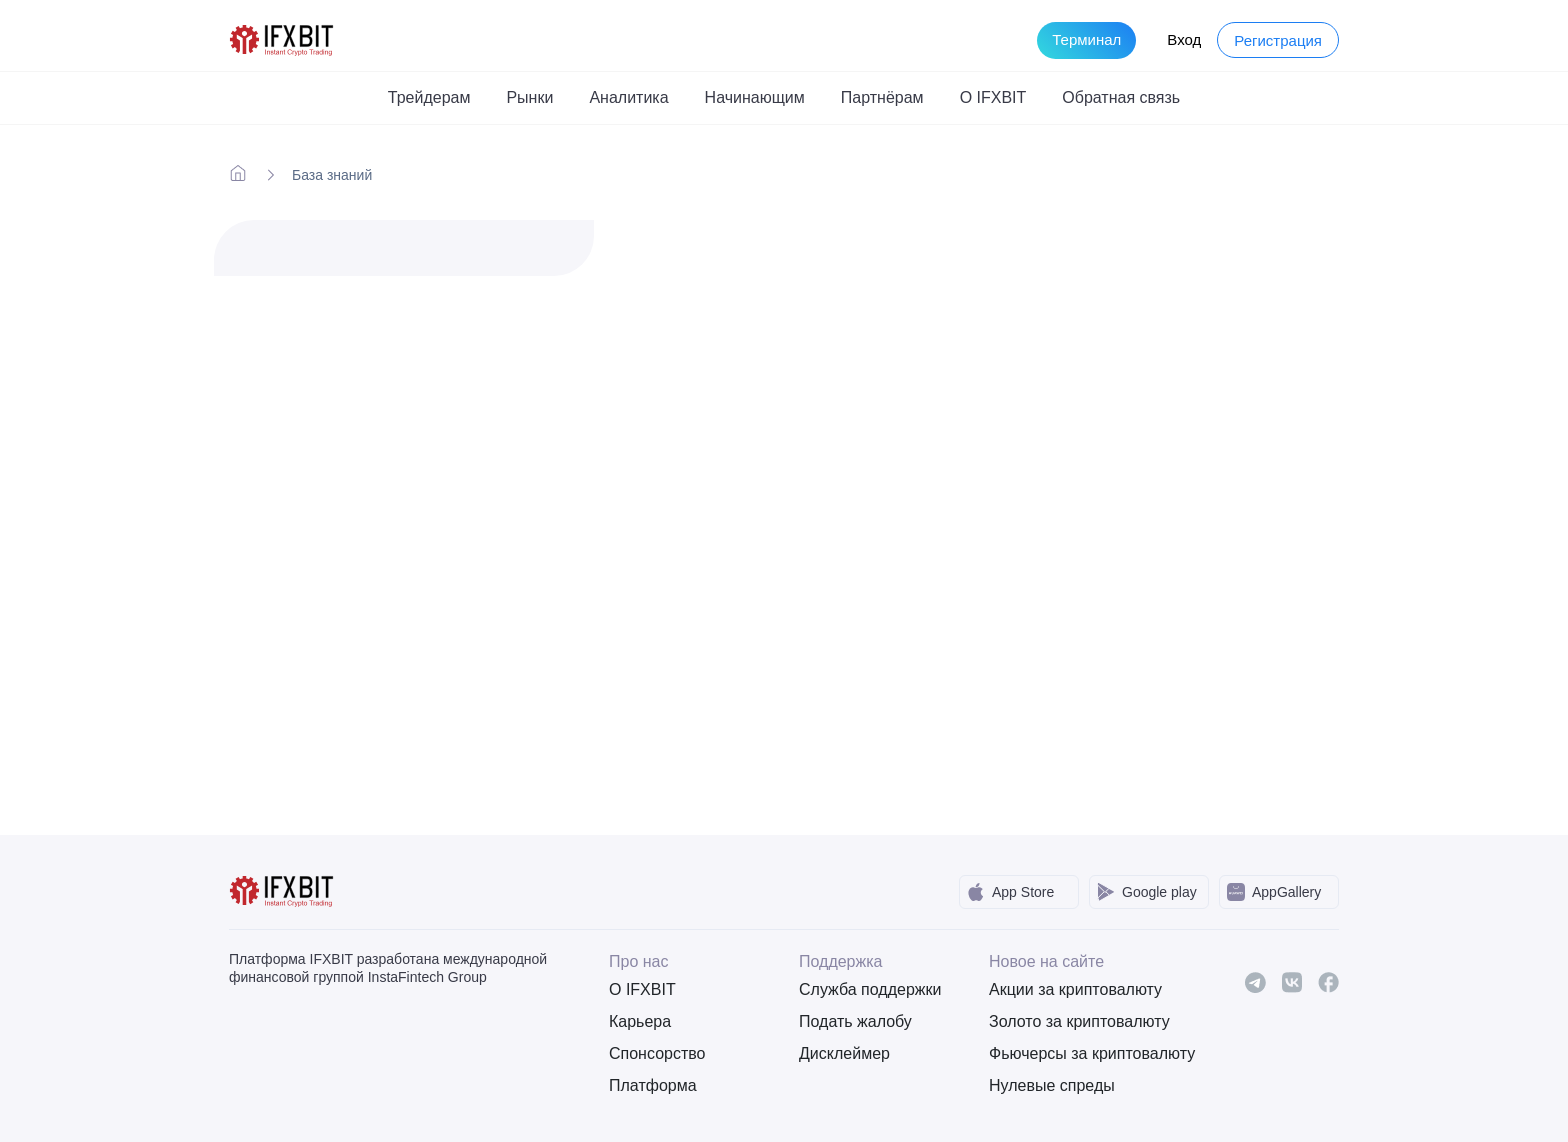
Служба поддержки (870, 989)
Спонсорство (657, 1053)
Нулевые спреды (1052, 1085)
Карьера (640, 1021)
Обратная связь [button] (1121, 97)
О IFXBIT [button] (993, 97)
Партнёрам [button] (882, 97)
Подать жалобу (855, 1021)
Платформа (653, 1085)
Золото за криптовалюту (1069, 1021)
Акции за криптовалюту (1069, 989)
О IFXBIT (642, 989)
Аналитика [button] (628, 97)
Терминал (1086, 39)
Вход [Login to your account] (1184, 39)
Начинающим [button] (755, 97)
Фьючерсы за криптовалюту (1069, 1053)
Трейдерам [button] (429, 97)
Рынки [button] (529, 97)
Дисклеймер (844, 1053)
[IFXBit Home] (282, 38)
